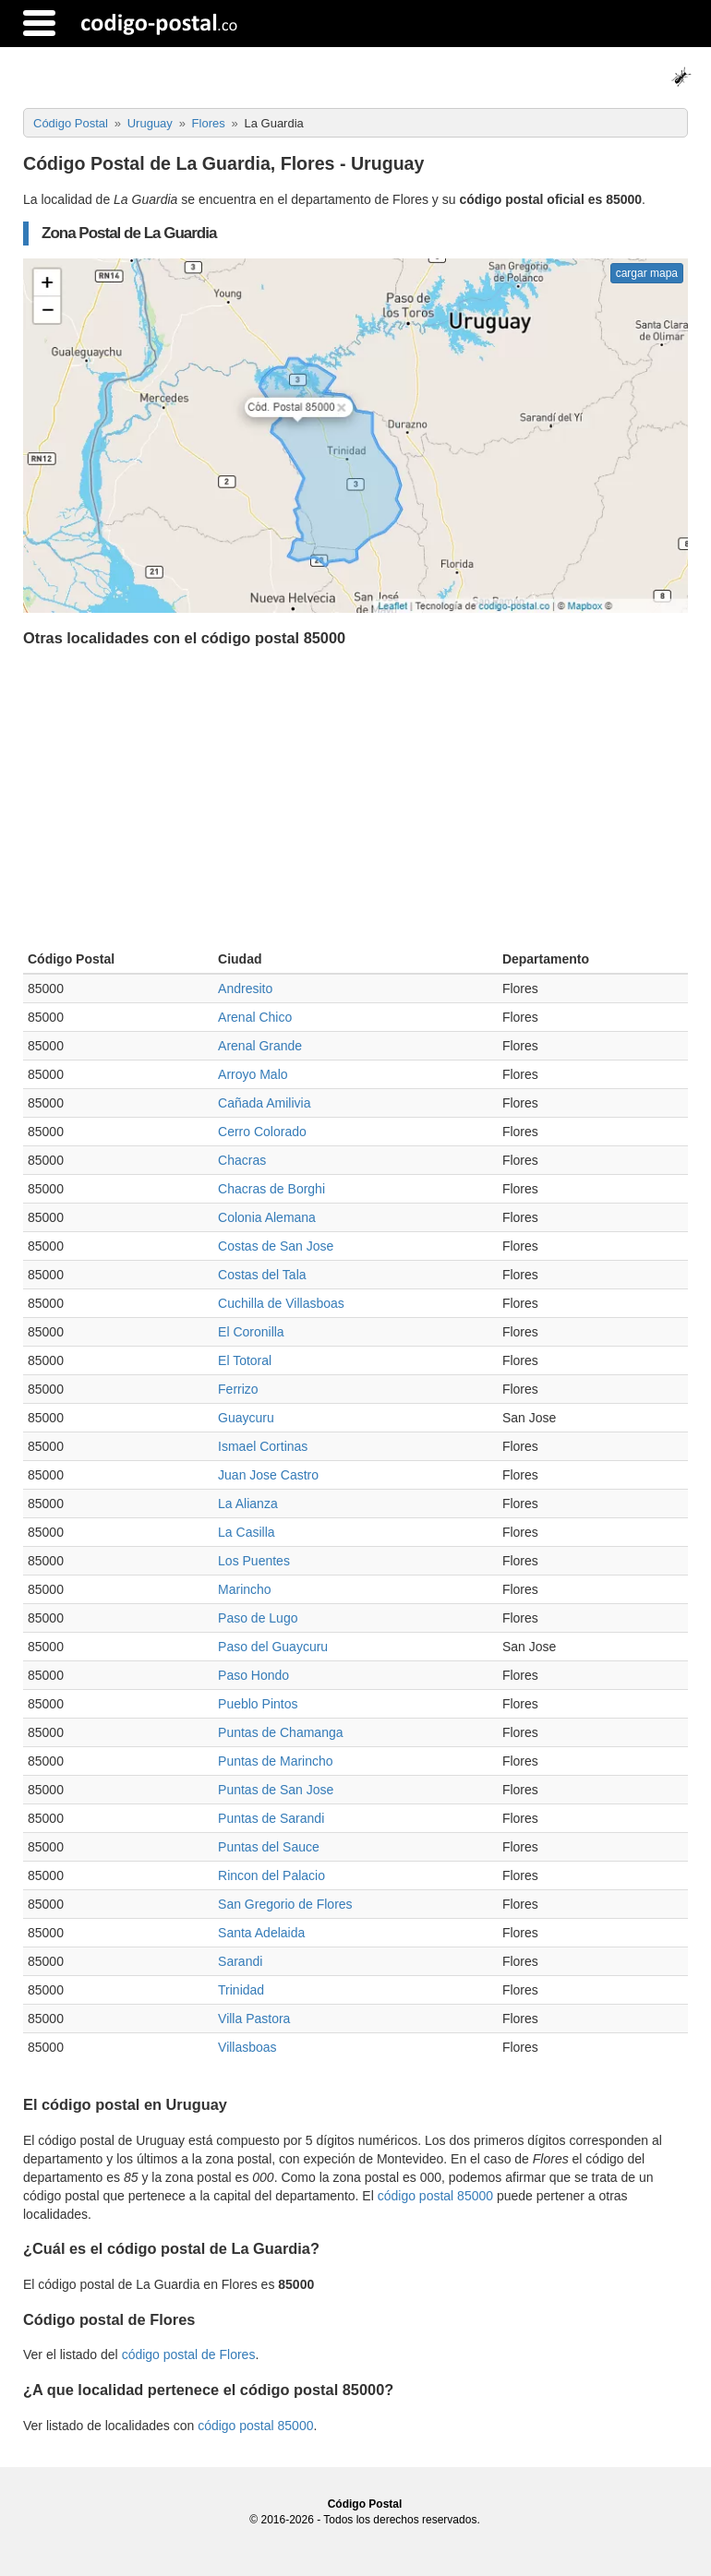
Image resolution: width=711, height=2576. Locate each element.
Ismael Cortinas (262, 1446)
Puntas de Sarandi (271, 1818)
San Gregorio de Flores (285, 1904)
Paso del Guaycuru (273, 1646)
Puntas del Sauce (268, 1846)
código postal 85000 (435, 2195)
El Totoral (244, 1360)
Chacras (242, 1160)
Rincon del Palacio (271, 1875)
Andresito (245, 988)
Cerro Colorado (262, 1131)
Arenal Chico (255, 1017)
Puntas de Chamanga (280, 1732)
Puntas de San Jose (275, 1789)
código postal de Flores (189, 2354)
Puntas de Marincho (275, 1761)
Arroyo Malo (252, 1074)
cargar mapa (647, 273)
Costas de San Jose (275, 1246)
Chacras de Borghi (271, 1188)
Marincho (244, 1589)
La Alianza (248, 1503)
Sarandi (240, 1961)
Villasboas (247, 2047)
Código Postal (365, 2504)
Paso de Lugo (257, 1618)
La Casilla (246, 1532)
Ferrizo (238, 1389)
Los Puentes (254, 1560)
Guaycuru (246, 1417)
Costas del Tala (262, 1274)
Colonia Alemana (267, 1217)
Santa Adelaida (261, 1932)
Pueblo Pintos (257, 1703)
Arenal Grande (260, 1045)
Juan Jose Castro (268, 1475)
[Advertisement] (355, 803)
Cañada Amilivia (264, 1103)
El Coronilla (251, 1331)
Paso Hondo (253, 1675)
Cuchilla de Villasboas (281, 1303)
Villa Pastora (254, 2018)
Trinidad (241, 1990)
